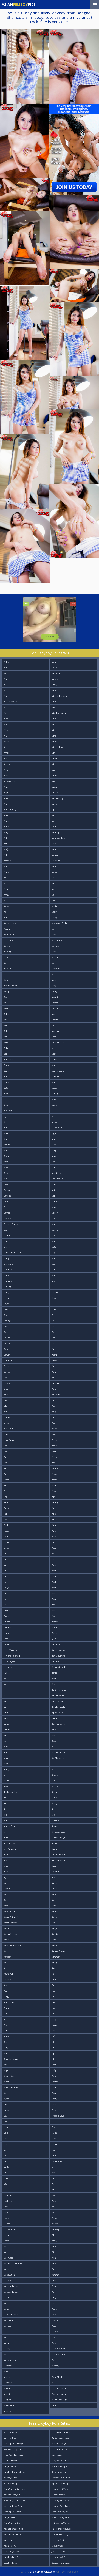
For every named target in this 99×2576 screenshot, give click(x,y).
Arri (5, 900)
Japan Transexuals (60, 2551)
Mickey (55, 679)
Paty (54, 1417)
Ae (5, 673)
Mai (5, 2252)
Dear (6, 1326)
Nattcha (55, 1031)
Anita (6, 798)
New (54, 1099)
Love (6, 2212)
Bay (5, 997)
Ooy (53, 1337)
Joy (5, 1831)
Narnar (55, 1002)
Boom (6, 1156)
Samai (54, 1780)
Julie (6, 1854)
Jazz (5, 1741)
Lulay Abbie (9, 2229)
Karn (6, 1951)
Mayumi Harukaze (12, 2360)
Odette (55, 1292)
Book (6, 1150)
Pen (53, 1462)
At (5, 911)
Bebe (6, 1014)
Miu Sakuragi (58, 798)
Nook (54, 1218)
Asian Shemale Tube (13, 2528)
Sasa (54, 1814)
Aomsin (7, 860)
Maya (6, 2343)
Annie (6, 826)
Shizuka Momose (60, 1860)
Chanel (7, 1235)
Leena (7, 2127)
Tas (53, 2002)
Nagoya (55, 917)
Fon (5, 1519)
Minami (55, 741)
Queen (55, 1633)
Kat (5, 1962)
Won (54, 2257)
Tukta (54, 2132)
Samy (54, 1797)
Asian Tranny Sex (12, 2523)
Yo (53, 2303)
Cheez (7, 1241)
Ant (5, 838)
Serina (55, 1843)
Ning (54, 1150)
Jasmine (7, 1729)
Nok (53, 1195)
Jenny (6, 1769)
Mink (54, 752)
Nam (54, 928)
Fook (6, 1525)
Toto (54, 2104)
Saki (53, 1769)
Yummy (55, 2365)
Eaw (5, 1400)
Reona (55, 1678)
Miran (54, 775)
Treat (54, 2110)
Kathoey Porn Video (61, 2562)
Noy (53, 1252)
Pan (53, 1377)
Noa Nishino (57, 1178)
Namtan (55, 957)
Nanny (55, 991)
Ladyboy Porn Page (61, 2506)
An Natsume (9, 781)
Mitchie (55, 786)
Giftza (6, 1570)
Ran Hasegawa (58, 1650)
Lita (5, 2184)
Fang (6, 1474)
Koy (5, 2064)
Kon (5, 2053)
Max (6, 2331)
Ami (5, 758)
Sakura (55, 1775)
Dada (6, 1309)
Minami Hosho (58, 747)
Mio (53, 769)
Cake (6, 1184)
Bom (6, 1139)
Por (53, 1604)
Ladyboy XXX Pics (59, 2557)
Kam (6, 1900)
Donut (7, 1371)
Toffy (54, 2070)
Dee (6, 1332)
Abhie (6, 662)
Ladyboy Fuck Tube (13, 2557)
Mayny (7, 2348)
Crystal (7, 1303)
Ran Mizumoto (58, 1655)
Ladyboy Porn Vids (60, 2500)
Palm (54, 1366)
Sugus (54, 1945)
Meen (6, 2371)
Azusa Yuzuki (10, 934)
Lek (5, 2138)
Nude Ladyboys (11, 2432)
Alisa (6, 730)
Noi (53, 1190)
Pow (54, 1610)
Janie (6, 1718)
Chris (6, 1275)
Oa (53, 1286)
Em (5, 1411)
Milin (54, 718)
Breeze (7, 1173)
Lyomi (7, 2240)
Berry (6, 1082)
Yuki (54, 2337)
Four (6, 1536)
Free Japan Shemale (13, 2511)
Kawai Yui (8, 1973)
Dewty (7, 1354)
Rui (53, 1746)
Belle (6, 1048)
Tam (54, 1979)
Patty (54, 1411)
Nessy (54, 1087)
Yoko (54, 2314)
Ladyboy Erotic (11, 2517)
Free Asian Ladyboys (13, 2455)
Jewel (6, 1786)
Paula (54, 1423)
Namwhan (56, 968)
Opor (54, 1343)
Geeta (7, 1547)
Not (53, 1241)
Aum (6, 917)
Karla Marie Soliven (13, 1945)
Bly (5, 1116)
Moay (54, 821)
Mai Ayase (8, 2257)
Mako (6, 2269)
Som (54, 1905)
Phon (54, 1485)
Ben (5, 1053)
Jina (5, 1809)
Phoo (54, 1491)
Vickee (55, 2178)
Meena (7, 2377)
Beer (6, 1025)
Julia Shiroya (9, 1843)
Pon (53, 1559)
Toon (54, 2093)
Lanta (6, 2110)
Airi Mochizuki (10, 701)
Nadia (54, 906)
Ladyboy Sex (57, 2545)
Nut (53, 1269)
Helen (6, 1644)
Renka (54, 1672)
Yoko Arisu (57, 2320)
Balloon (7, 968)
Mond (54, 849)
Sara (54, 1809)
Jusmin (7, 1871)
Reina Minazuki (59, 1667)
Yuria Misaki (57, 2377)
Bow (6, 1167)
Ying (54, 2297)
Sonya (54, 1928)
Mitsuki (55, 792)
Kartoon (7, 1956)
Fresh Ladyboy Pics (61, 2466)
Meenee (8, 2382)
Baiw (6, 957)
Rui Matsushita (58, 1752)
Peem (54, 1451)
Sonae (54, 1917)
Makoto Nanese (11, 2291)
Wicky (54, 2240)
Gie (5, 1559)
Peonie (55, 1468)
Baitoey (7, 946)
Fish (5, 1513)
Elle (5, 1406)
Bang (6, 980)
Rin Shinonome (59, 1689)
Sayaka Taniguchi (60, 1837)
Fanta (6, 1479)
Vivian (54, 2201)
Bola (6, 1133)
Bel (5, 1031)
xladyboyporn (58, 2455)
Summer (56, 1956)
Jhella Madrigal (11, 1792)
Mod (54, 826)
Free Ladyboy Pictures (14, 2500)
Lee (5, 2121)
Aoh (5, 855)
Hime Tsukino (10, 1650)
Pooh (54, 1576)
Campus (7, 1190)
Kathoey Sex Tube (12, 2534)
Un (53, 2167)
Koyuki (7, 2070)
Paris (54, 1400)
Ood (54, 1326)
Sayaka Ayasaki (58, 1831)
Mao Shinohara (11, 2314)
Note (54, 1246)
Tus (53, 2149)
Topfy (54, 2098)
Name (54, 934)
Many (6, 2308)
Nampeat (56, 946)
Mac (6, 2246)
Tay (53, 2013)
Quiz (54, 1638)
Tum (54, 2138)
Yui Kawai (56, 2331)
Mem (54, 662)
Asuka (6, 906)
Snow (54, 1888)
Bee (5, 1019)
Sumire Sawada (59, 1951)
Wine (54, 2246)
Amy (6, 775)
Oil (53, 1303)
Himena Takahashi (12, 1655)
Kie (5, 2013)
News (54, 1105)
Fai (5, 1468)
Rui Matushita (58, 1758)
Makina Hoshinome (13, 2263)
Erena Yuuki (9, 1428)
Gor (5, 1599)
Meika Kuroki (10, 2405)
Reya (54, 1684)
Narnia (55, 1008)
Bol (5, 1127)
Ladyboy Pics (10, 2466)
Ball (5, 963)
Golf (6, 1593)
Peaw (54, 1445)
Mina (54, 735)
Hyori (6, 1672)
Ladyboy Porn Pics (60, 2460)
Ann (5, 804)
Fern (6, 1491)
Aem (6, 679)
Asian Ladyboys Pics (13, 2494)
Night (54, 1133)
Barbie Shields (10, 985)
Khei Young (9, 2002)
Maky (6, 2297)
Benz (6, 1070)
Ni (52, 1110)
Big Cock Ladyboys (60, 2438)
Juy (5, 1877)
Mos (53, 877)
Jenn (6, 1763)
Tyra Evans (57, 2161)
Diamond (8, 1360)
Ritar (54, 1729)
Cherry (7, 1246)
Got (5, 1604)
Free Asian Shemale (61, 2432)
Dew (6, 1349)
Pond (54, 1565)
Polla (54, 1553)
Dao (5, 1315)
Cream (7, 1298)
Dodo (6, 1366)
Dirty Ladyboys (59, 2472)
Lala (5, 2104)
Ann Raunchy (10, 809)
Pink (54, 1513)
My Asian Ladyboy (60, 2483)
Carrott (7, 1212)
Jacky (6, 1701)
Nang (54, 985)
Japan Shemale (11, 2540)
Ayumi (7, 928)
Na (53, 894)
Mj (53, 809)
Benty (6, 1065)
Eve (5, 1445)
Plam (54, 1536)
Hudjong (8, 1667)
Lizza (6, 2189)
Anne (6, 821)
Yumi (54, 2360)
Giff (5, 1565)
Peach (54, 1428)
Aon (5, 866)
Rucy (54, 1741)
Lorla (6, 2206)
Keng (6, 1996)
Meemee (8, 2365)
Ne (53, 1048)
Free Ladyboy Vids (60, 2517)
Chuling (7, 1286)
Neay (54, 1053)
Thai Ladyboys (10, 2460)
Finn (6, 1502)
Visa (53, 2195)
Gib (5, 1553)
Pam (54, 1371)
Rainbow (56, 1644)
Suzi (53, 1968)
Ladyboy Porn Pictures (14, 2472)
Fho (5, 1496)
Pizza (54, 1530)
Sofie (54, 1900)
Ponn (54, 1570)
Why (54, 2235)
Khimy (7, 2007)
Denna (7, 1343)
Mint (54, 764)
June (6, 1866)
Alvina (6, 741)
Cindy (6, 1292)
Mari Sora (8, 2320)
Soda (54, 1894)
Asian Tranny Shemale (14, 2489)
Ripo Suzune (57, 1712)
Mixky (54, 804)
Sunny (54, 1962)
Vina (54, 2189)
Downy (7, 1383)
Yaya (54, 2280)
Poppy (55, 1599)
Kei (5, 1990)
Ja (4, 1695)
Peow (54, 1474)
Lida (6, 2149)
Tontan (55, 2081)
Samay (55, 1786)
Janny (6, 1724)
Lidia (6, 2155)
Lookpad (8, 2201)
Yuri (53, 2371)
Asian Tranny (10, 2545)
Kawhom (8, 1979)
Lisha (6, 2178)
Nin (53, 1139)
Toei (54, 2064)
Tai (53, 1973)
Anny (6, 832)
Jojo (5, 1814)
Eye (5, 1451)
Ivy (5, 1684)
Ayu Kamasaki (10, 923)
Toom (54, 2087)
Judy (6, 1837)
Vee (53, 2172)
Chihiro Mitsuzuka (12, 1252)
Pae (53, 1349)
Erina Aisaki (9, 1440)
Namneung (57, 940)
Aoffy (6, 849)
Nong (54, 1207)
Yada (54, 2269)
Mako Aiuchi (9, 2274)
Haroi (6, 1638)
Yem (54, 2291)
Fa (5, 1457)
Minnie (55, 758)
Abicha (7, 667)
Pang (54, 1388)
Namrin (55, 951)
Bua (5, 1178)
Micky (54, 684)
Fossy (6, 1530)
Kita (5, 2042)
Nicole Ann (57, 1127)
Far (5, 1485)
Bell (5, 1036)
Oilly (54, 1309)
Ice (5, 1678)
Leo (5, 2144)
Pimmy (55, 1502)
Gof (5, 1582)
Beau (6, 1008)
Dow (6, 1377)
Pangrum (56, 1394)
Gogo (6, 1587)
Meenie (7, 2394)
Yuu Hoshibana (59, 2394)
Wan (54, 2212)
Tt (52, 2121)
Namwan (56, 963)
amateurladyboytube (62, 2528)
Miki (53, 707)
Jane (6, 1712)
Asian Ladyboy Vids (60, 2511)
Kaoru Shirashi (10, 1922)
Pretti (54, 1627)
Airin (6, 707)
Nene (54, 1065)
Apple (6, 872)
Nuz (53, 1281)
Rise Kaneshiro (59, 1724)
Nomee (55, 1201)
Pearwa (55, 1440)
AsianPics (19, 4)
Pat (53, 1406)
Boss (6, 1161)
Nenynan (56, 1076)
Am (5, 747)
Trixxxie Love (58, 2115)
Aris (5, 883)
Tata (54, 2007)
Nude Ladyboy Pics (13, 2506)
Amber (7, 752)
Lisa (5, 2172)
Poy (53, 1616)
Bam (6, 974)
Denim (7, 1337)
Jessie (6, 1780)
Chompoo (8, 1269)
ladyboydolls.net (11, 2477)
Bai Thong (8, 940)
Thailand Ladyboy (60, 2534)
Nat (53, 1014)
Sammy (55, 1792)
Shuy (54, 1866)
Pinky (54, 1519)
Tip (53, 2053)
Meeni (7, 2388)
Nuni (54, 1258)
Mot (53, 883)
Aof (5, 843)
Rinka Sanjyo (57, 1701)
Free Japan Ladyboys (13, 2443)
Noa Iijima (56, 1173)
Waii (53, 2206)
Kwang (7, 2093)
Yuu (53, 2382)
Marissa (7, 2326)
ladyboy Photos (59, 2540)
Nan (53, 974)
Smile (54, 1883)
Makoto (7, 2280)
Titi (53, 2059)
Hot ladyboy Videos (61, 2523)
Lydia (6, 2235)
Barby (6, 991)
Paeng (54, 1354)
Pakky (54, 1360)
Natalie (55, 1019)
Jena (6, 1758)
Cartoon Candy (11, 1224)
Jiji (5, 1803)
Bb (5, 1002)
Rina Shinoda (58, 1695)
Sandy (54, 1803)
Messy (54, 667)
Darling (7, 1320)
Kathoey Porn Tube (61, 2477)
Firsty (6, 1508)
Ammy (7, 764)
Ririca (54, 1718)
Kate (6, 1968)
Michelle (56, 673)
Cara (6, 1207)
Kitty (6, 2047)
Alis (5, 724)
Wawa (54, 2218)
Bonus (7, 1144)
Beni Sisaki (9, 1059)
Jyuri (6, 1883)
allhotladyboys (58, 2494)
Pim (53, 1496)
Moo (54, 866)
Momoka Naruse (59, 838)
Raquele (55, 1661)
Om (53, 1315)
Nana (54, 980)
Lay (5, 2115)
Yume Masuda (58, 2354)
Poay (54, 1547)
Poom (54, 1587)
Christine (8, 1281)
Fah (5, 1462)
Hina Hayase (9, 1661)
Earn (6, 1394)
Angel (6, 786)
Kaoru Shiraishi (11, 1917)
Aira (5, 696)
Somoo (55, 1911)
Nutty (54, 1275)
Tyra (54, 2155)
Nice (54, 1116)
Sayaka (55, 1826)
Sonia (54, 1922)
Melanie (7, 2411)
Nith (53, 1167)
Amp (6, 769)
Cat (5, 1229)
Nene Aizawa (58, 1070)
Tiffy (54, 2042)
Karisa (6, 1939)
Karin (6, 1928)
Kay (5, 1985)
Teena (55, 2025)
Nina (54, 1144)
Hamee (7, 1627)
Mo (53, 815)
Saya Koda (56, 1820)
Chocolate (8, 1264)
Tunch (55, 2144)
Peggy (54, 1457)
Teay (54, 2019)
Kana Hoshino (10, 1911)
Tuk (53, 2127)
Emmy (7, 1417)
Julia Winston (10, 1848)
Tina (54, 2047)
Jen (5, 1752)
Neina (54, 1059)
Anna (6, 815)
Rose (54, 1735)
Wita (54, 2252)
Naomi (55, 997)
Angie (6, 792)
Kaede (7, 1888)
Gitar (6, 1576)
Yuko (54, 2343)
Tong (54, 2076)
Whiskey (55, 2229)
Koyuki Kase (9, 2076)
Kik (5, 2019)
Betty (6, 1087)
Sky (53, 1877)
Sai (53, 1763)
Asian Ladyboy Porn (13, 2449)
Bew (6, 1093)
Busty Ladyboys (59, 2443)
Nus (53, 1264)
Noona (55, 1229)
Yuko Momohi (58, 2348)
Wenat (55, 2223)
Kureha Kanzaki (11, 2087)
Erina (6, 1434)
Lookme (8, 2195)
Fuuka (6, 1542)
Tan (53, 1985)
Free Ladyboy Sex (12, 2551)
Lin (5, 2161)
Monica (55, 855)
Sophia (55, 1934)
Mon (54, 843)
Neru (54, 1082)
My (53, 889)
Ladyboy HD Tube (60, 2489)
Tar (53, 1996)
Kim (5, 2030)
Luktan (7, 2223)
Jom (5, 1820)
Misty (54, 781)
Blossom (8, 1110)
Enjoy (6, 1423)
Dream (7, 1388)
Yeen (54, 2286)
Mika (54, 701)
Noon (54, 1224)
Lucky (6, 2218)
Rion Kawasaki (58, 1707)
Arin (6, 877)
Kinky (6, 2036)
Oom (54, 1332)
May (6, 2337)
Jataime (7, 1735)
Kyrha (6, 2098)
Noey (54, 1184)
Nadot (54, 911)
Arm (6, 889)
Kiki (5, 2025)
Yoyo (54, 2326)
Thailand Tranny (59, 2449)
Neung (55, 1093)
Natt (53, 1025)
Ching (6, 1258)
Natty (54, 1036)
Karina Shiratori (11, 1934)
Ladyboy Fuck (10, 2562)
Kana (6, 1905)
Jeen (6, 1746)
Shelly (54, 1848)
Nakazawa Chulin (59, 923)
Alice (6, 718)
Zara (54, 2405)
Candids (7, 1195)
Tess (54, 2030)
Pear (54, 1434)
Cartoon (7, 1218)
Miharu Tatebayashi (61, 696)
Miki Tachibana (59, 713)
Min (53, 730)
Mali (6, 2303)
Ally (5, 735)
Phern (54, 1479)
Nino (54, 1156)
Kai (5, 1894)
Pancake (56, 1383)
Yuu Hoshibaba (59, 2388)
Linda (6, 2167)
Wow (54, 2263)
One (54, 1320)
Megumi (8, 2399)
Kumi (6, 2081)
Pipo (54, 1525)
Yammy (55, 2274)
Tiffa (54, 2036)
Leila (6, 2132)
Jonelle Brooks (10, 1826)
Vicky (54, 2184)
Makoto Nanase (11, 2286)
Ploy (54, 1542)
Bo (5, 1122)
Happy (7, 1633)
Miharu (55, 690)
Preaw (55, 1621)
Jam (5, 1707)
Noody (55, 1212)
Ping (54, 1508)
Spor (54, 1939)
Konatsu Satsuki (11, 2059)
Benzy (7, 1076)
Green (7, 1616)
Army (6, 894)
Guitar (7, 1621)
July (5, 1860)
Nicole (55, 1122)
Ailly (6, 690)
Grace (7, 1610)
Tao (53, 1990)
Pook (54, 1582)
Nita (53, 1161)
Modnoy (55, 832)
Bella (6, 1042)
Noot (54, 1235)
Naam (54, 900)
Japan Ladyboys (11, 2438)
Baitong (7, 951)
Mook (54, 872)
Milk (53, 724)
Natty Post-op (58, 1042)
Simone (55, 1871)
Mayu (6, 2354)
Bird (6, 1099)
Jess (5, 1775)
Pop (53, 1593)
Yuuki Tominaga (59, 2399)
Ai (4, 684)
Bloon (6, 1105)
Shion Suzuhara (59, 1854)
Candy (7, 1201)
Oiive (54, 1298)
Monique (56, 860)
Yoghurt (55, 2308)
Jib (5, 1797)
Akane (7, 713)
